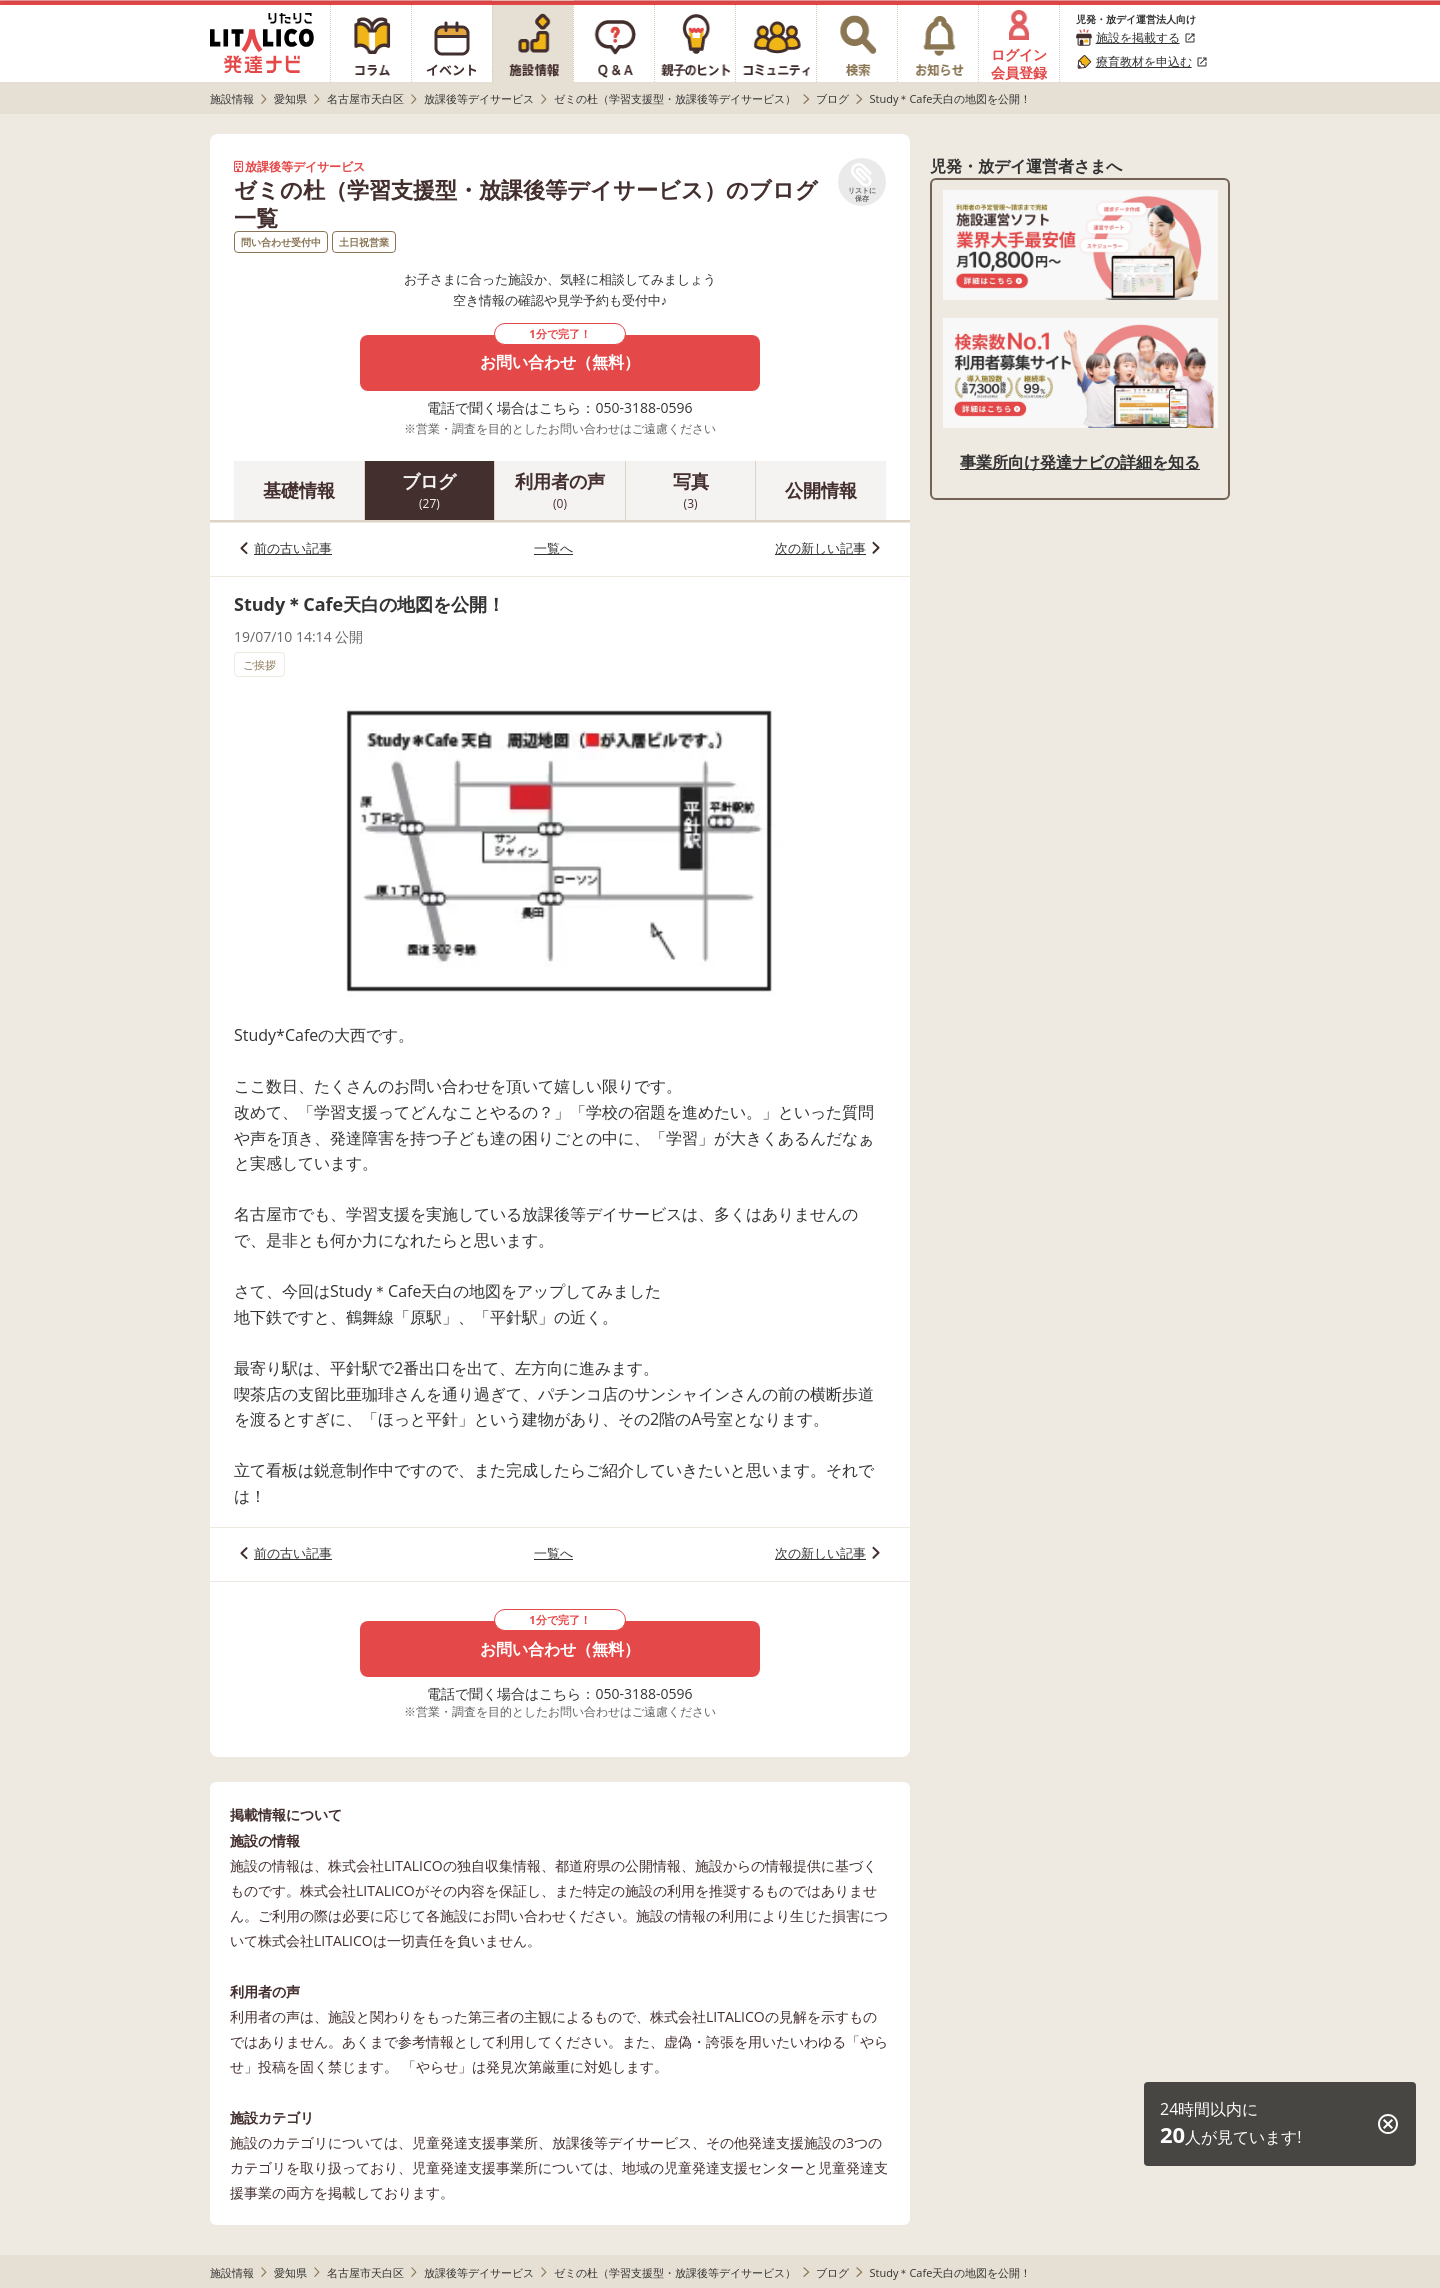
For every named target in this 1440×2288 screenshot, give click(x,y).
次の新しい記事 (820, 548)
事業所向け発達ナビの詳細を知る (1080, 462)
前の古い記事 (293, 548)
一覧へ (553, 548)
